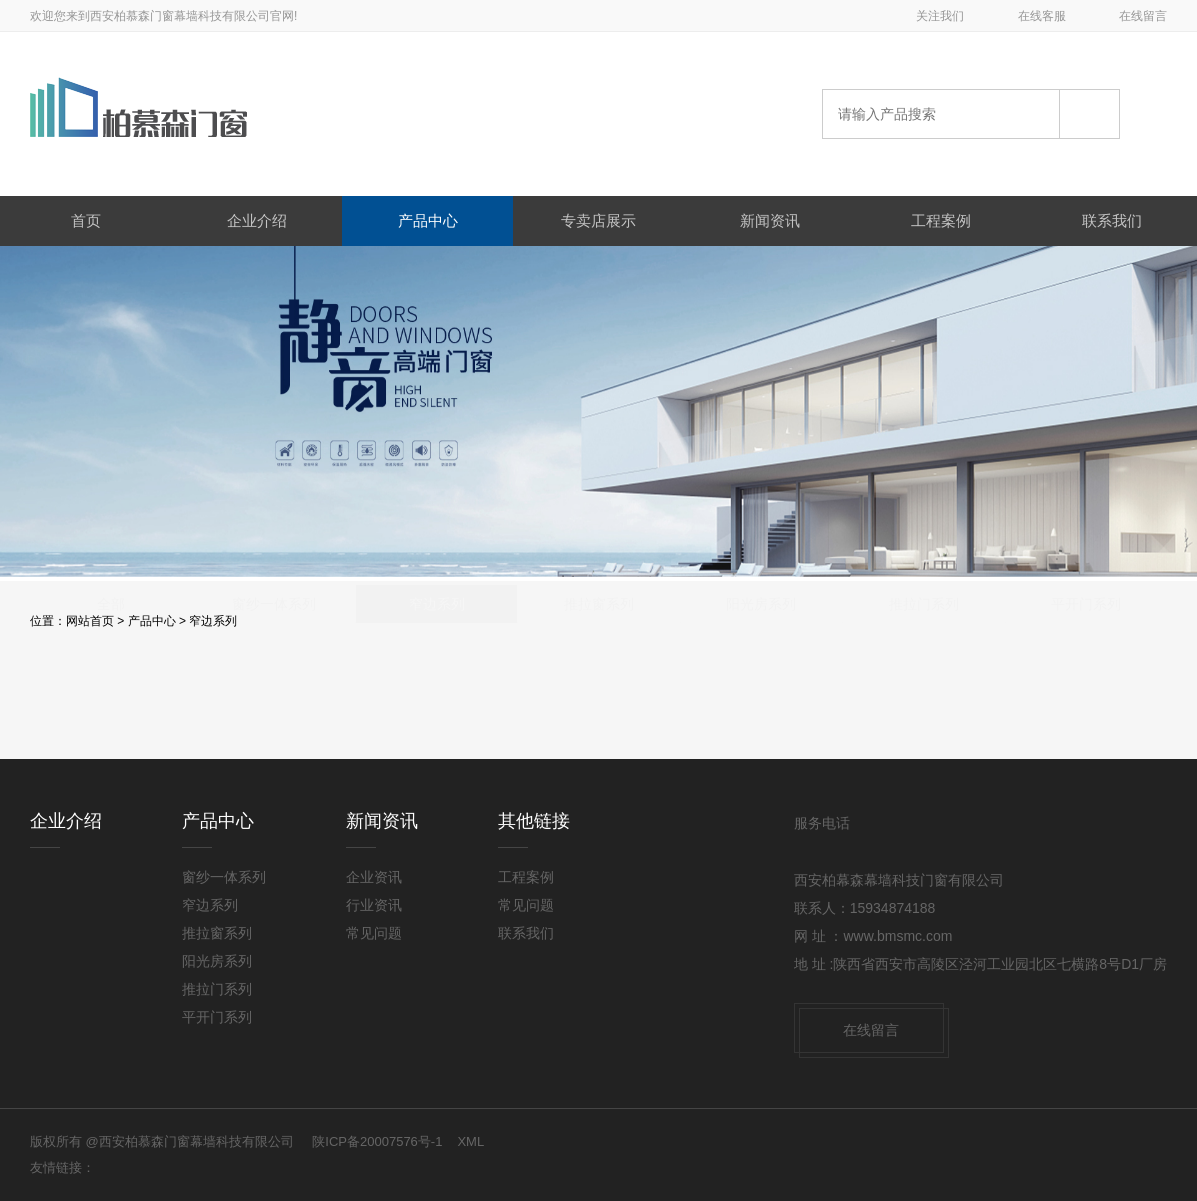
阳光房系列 (761, 696)
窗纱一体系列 (274, 696)
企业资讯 (374, 877)
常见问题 (374, 933)
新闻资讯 (770, 220)
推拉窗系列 (599, 696)
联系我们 (1112, 220)
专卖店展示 (598, 220)
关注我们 (940, 16)
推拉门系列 (924, 696)
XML (470, 1141)
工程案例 (941, 220)
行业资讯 (374, 905)
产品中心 (428, 220)
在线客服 (1042, 16)
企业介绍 (257, 220)
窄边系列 (213, 621)
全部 (111, 696)
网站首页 (90, 621)
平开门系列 (1086, 696)
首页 (86, 220)
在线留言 (1143, 16)
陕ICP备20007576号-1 (377, 1141)
